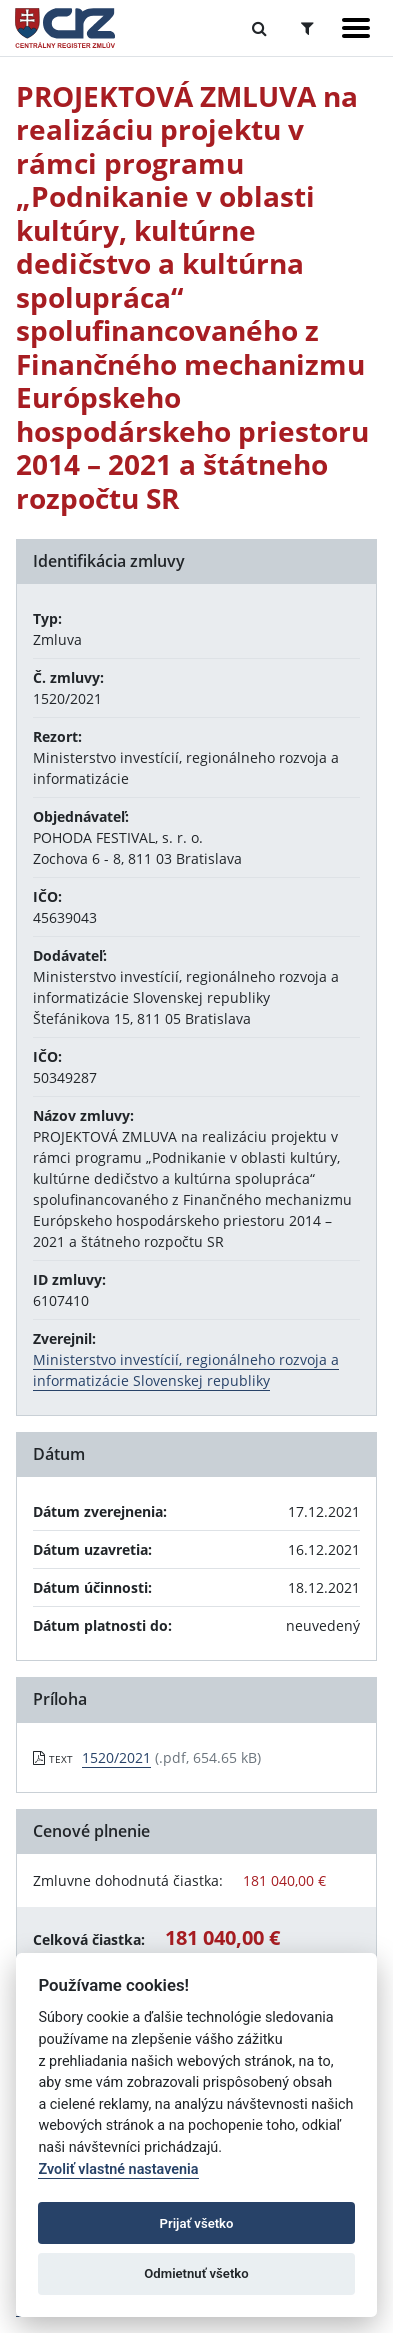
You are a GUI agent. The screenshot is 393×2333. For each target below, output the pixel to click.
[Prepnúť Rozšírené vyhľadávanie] (307, 28)
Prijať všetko (197, 2223)
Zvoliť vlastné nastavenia (118, 2169)
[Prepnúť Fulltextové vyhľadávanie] (259, 28)
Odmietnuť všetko (196, 2273)
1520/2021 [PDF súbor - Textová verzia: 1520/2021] (116, 1757)
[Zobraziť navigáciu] (356, 28)
